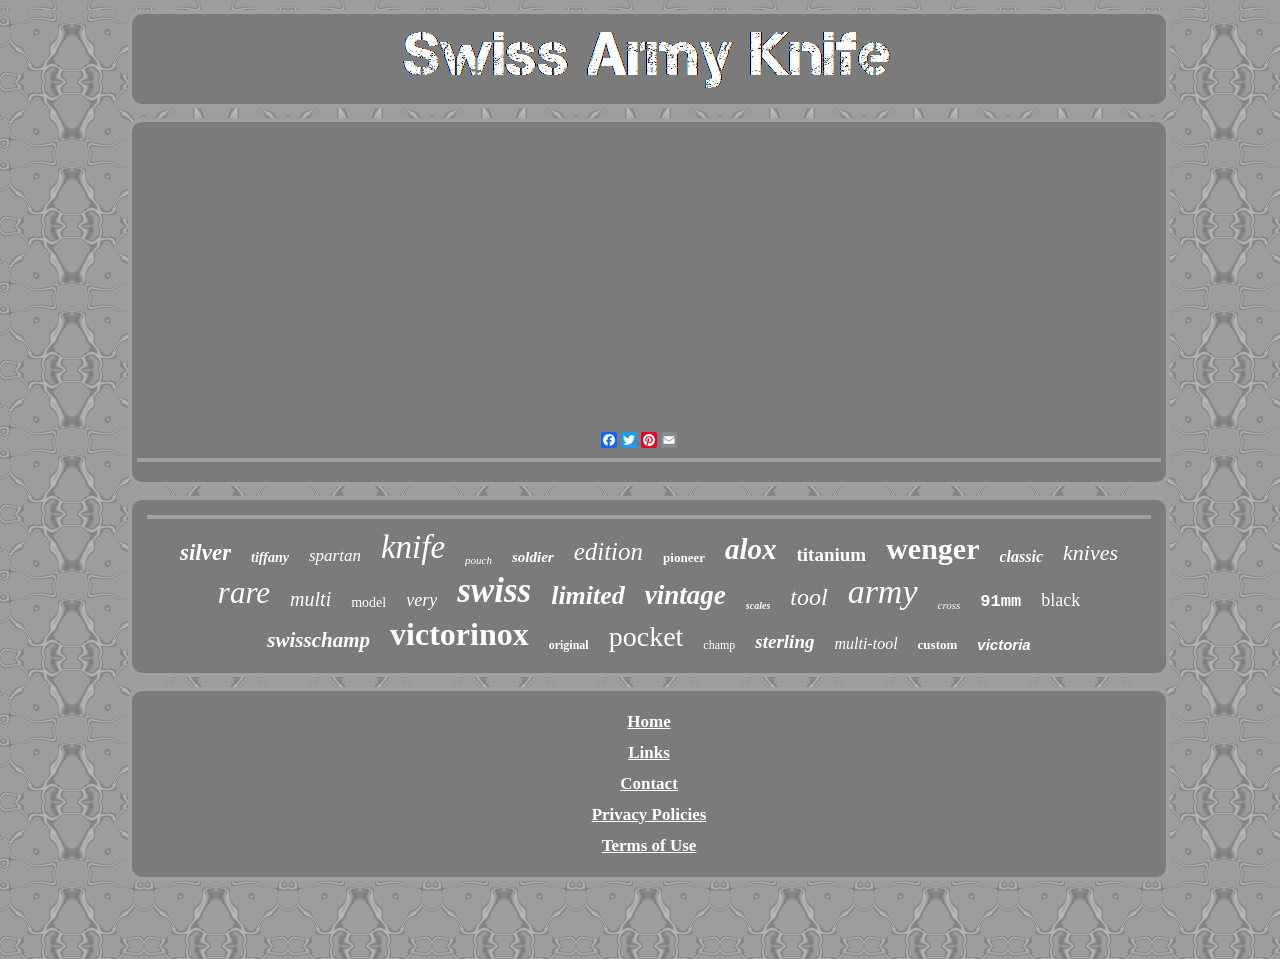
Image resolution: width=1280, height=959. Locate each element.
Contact (649, 783)
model (368, 602)
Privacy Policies (649, 814)
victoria (1003, 644)
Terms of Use (649, 845)
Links (649, 752)
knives (1090, 552)
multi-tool (865, 643)
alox (751, 549)
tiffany (270, 557)
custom (938, 644)
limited (588, 595)
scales (758, 605)
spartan (335, 555)
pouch (478, 560)
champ (719, 645)
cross (949, 605)
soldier (533, 557)
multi (310, 599)
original (569, 645)
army (883, 591)
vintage (685, 595)
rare (244, 592)
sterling (784, 641)
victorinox (459, 634)
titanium (832, 554)
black (1060, 600)
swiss (494, 590)
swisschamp (318, 640)
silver (205, 552)
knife (413, 547)
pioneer (684, 557)
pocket (646, 636)
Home (648, 721)
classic (1022, 556)
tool (808, 597)
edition (608, 551)
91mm (1000, 601)
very (421, 600)
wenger (932, 548)
